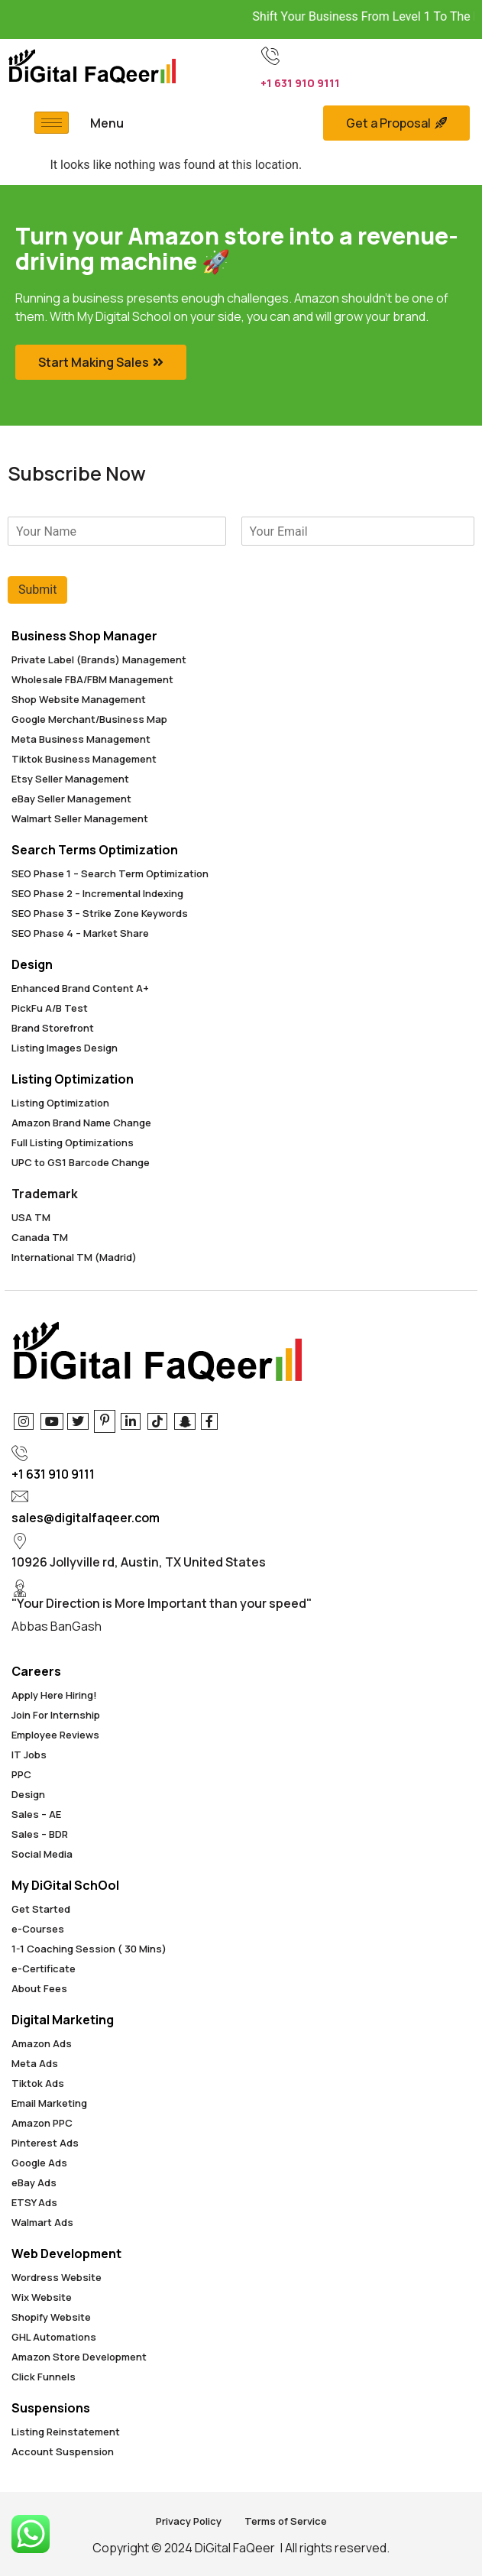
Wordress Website (56, 2277)
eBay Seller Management (71, 798)
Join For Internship (55, 1715)
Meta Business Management (80, 739)
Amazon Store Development (79, 2357)
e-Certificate (43, 1968)
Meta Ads (34, 2063)
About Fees (39, 1988)
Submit (37, 589)
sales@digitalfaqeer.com (85, 1517)
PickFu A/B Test (49, 1008)
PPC (21, 1774)
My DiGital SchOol (65, 1885)
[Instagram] (23, 1420)
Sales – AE (36, 1814)
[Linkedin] (130, 1420)
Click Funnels (43, 2376)
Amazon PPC (42, 2123)
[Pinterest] (103, 1421)
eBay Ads (34, 2182)
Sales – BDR (39, 1834)
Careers (36, 1671)
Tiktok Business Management (84, 759)
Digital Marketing (62, 2019)
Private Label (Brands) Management (98, 659)
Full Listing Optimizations (72, 1142)
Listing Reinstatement (65, 2431)
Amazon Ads (41, 2043)
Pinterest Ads (45, 2143)
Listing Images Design (64, 1048)
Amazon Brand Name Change (81, 1122)
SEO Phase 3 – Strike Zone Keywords (99, 913)
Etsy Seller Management (70, 779)
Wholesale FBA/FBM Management (92, 679)
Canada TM (39, 1237)
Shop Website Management (78, 699)
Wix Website (41, 2297)
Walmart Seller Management (79, 818)
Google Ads (39, 2162)
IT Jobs (29, 1754)
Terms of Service (285, 2521)
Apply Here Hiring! (54, 1695)
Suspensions (50, 2407)
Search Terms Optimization (94, 849)
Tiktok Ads (37, 2083)
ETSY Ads (34, 2202)
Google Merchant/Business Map (89, 719)
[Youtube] (50, 1420)
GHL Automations (53, 2337)
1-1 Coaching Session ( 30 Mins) (89, 1948)
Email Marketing (49, 2103)
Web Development (66, 2253)
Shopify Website (51, 2317)
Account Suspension (62, 2451)
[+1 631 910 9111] (270, 56)
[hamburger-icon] (51, 123)
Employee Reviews (55, 1735)
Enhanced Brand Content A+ (80, 988)
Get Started (40, 1909)
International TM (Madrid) (74, 1257)
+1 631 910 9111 (300, 83)
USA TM (30, 1217)
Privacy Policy (189, 2521)
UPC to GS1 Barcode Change (80, 1162)
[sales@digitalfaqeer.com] (19, 1496)
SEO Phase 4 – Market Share (80, 933)
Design (32, 964)
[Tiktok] (157, 1420)
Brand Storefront (52, 1028)
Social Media (42, 1854)
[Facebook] (210, 1420)
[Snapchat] (183, 1420)
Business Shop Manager (84, 635)
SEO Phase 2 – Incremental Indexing (97, 893)
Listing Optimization (72, 1079)
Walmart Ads (42, 2222)
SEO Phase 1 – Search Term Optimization (110, 873)
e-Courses (37, 1929)
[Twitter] (76, 1420)
